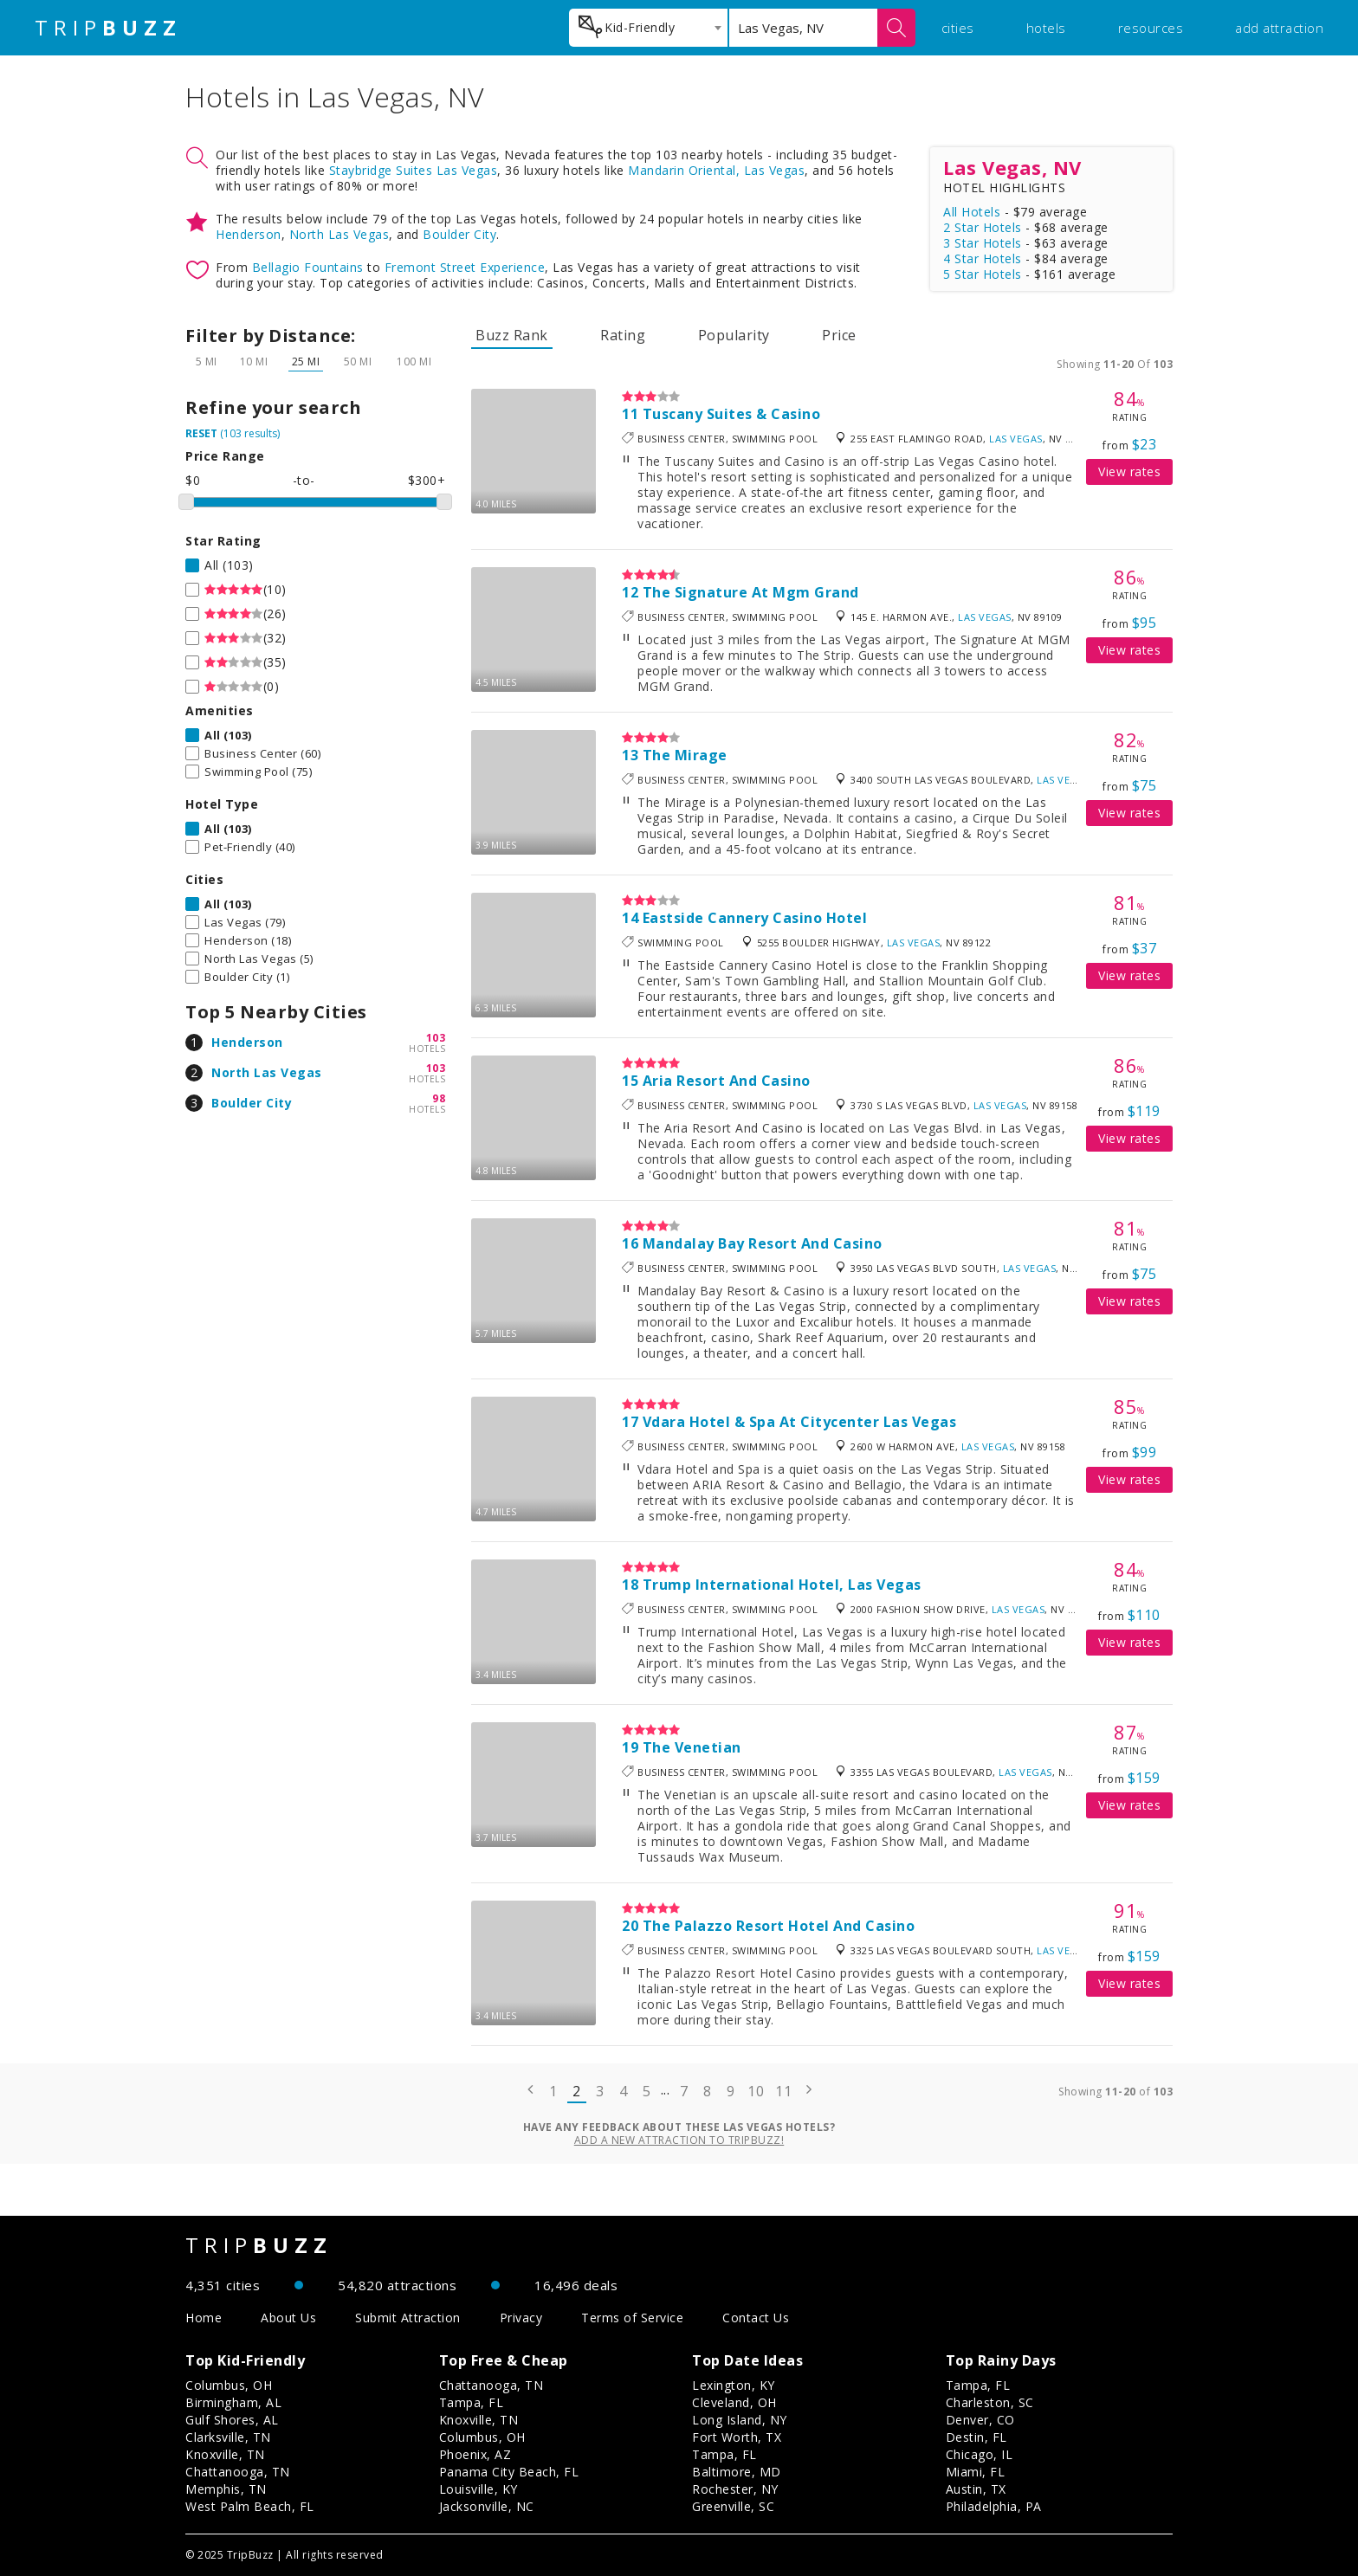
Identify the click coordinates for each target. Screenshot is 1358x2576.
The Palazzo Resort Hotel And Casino (779, 1925)
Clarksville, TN (228, 2437)
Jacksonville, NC (486, 2506)
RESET (201, 433)
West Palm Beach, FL (249, 2506)
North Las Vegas (339, 234)
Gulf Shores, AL (232, 2419)
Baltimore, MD (736, 2471)
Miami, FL (976, 2471)
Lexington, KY (733, 2385)
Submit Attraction (408, 2317)
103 (436, 1037)
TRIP (108, 27)
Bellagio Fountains (308, 267)
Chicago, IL (979, 2454)
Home (203, 2317)
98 (438, 1098)
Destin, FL (976, 2437)
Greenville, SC (733, 2506)
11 (783, 2091)
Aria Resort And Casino (727, 1080)
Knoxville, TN (225, 2454)
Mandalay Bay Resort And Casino (763, 1243)
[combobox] (648, 28)
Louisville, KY (478, 2489)
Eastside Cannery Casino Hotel (755, 917)
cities (957, 27)
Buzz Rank (511, 335)
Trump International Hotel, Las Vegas (782, 1584)
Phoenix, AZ (475, 2454)
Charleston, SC (990, 2402)
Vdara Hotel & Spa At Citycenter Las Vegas (800, 1421)
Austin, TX (976, 2489)
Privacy (521, 2317)
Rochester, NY (735, 2489)
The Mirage (685, 755)
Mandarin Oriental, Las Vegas (716, 170)
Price (839, 335)
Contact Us (755, 2317)
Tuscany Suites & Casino (732, 413)
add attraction (1279, 27)
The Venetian (692, 1747)
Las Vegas (1016, 438)
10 (755, 2091)
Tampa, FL (471, 2402)
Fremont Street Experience (465, 267)
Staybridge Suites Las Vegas (413, 170)
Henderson (248, 234)
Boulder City (459, 234)
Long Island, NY (739, 2419)
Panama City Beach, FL (509, 2471)
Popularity (734, 335)
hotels (1046, 27)
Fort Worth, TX (736, 2437)
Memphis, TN (226, 2489)
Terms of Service (632, 2317)
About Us (288, 2317)
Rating (622, 335)
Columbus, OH (228, 2385)
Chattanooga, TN (237, 2471)
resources (1151, 27)
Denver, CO (980, 2419)
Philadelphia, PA (994, 2506)
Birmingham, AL (233, 2402)
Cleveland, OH (734, 2402)
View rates (1129, 471)
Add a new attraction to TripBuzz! (679, 2140)
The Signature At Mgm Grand (751, 592)
